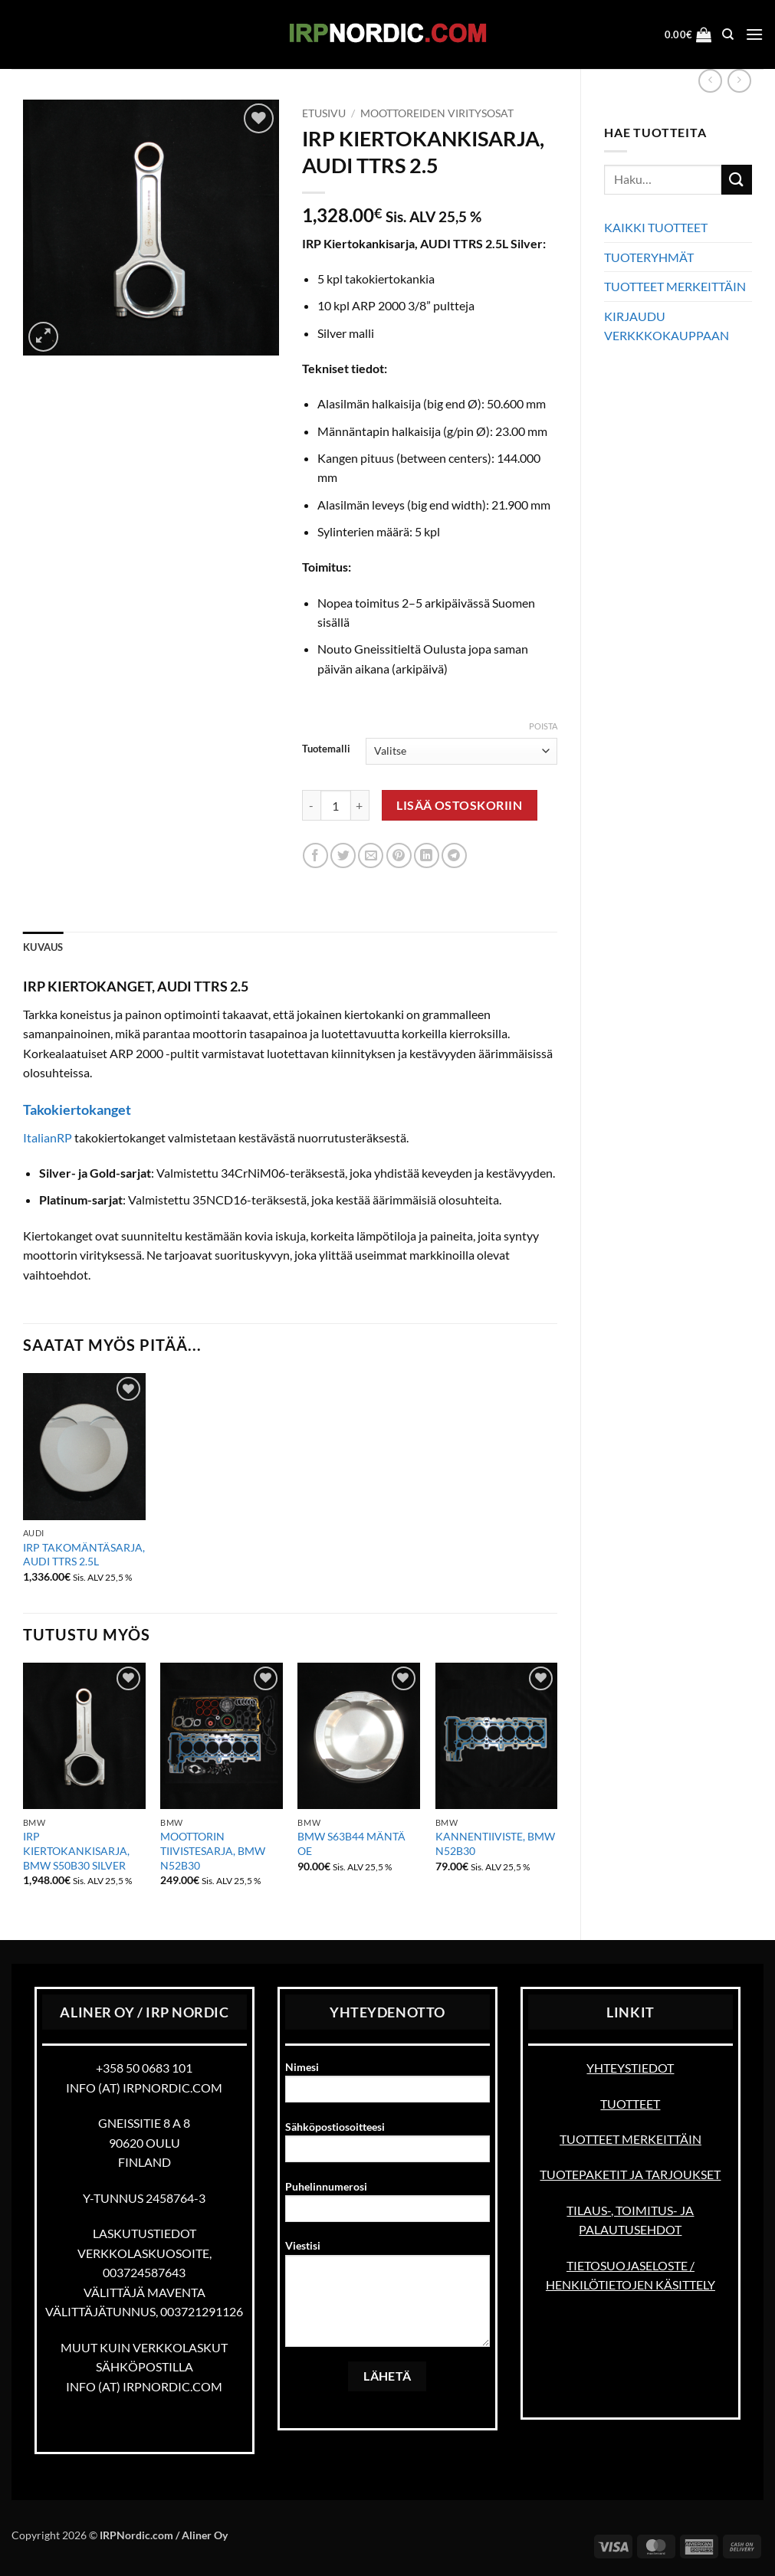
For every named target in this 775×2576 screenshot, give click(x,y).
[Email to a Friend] (370, 855)
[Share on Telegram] (454, 855)
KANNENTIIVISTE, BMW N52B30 (495, 1843)
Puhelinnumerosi (387, 2206)
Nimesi (387, 2086)
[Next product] (710, 81)
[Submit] (736, 180)
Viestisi (387, 2298)
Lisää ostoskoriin (459, 805)
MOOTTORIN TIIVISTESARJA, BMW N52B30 (212, 1850)
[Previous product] (739, 81)
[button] (688, 34)
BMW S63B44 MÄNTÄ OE (351, 1843)
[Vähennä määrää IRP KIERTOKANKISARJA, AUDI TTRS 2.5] (311, 805)
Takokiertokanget (77, 1109)
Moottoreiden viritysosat (437, 113)
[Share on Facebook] (315, 855)
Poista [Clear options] (543, 726)
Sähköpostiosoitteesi (387, 2146)
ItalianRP (47, 1137)
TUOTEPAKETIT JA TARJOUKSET (630, 2174)
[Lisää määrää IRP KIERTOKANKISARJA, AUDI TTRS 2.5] (360, 805)
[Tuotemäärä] (335, 805)
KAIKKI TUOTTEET (656, 227)
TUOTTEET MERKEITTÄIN (675, 286)
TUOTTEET (630, 2103)
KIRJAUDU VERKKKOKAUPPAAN (666, 326)
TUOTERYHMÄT (649, 257)
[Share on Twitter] (343, 855)
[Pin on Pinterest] (399, 855)
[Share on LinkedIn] (426, 855)
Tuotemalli (326, 749)
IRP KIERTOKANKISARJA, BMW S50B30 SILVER (76, 1850)
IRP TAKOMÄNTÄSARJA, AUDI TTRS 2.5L (84, 1554)
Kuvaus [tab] (43, 947)
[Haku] (728, 34)
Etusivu (324, 113)
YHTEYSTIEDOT (630, 2067)
